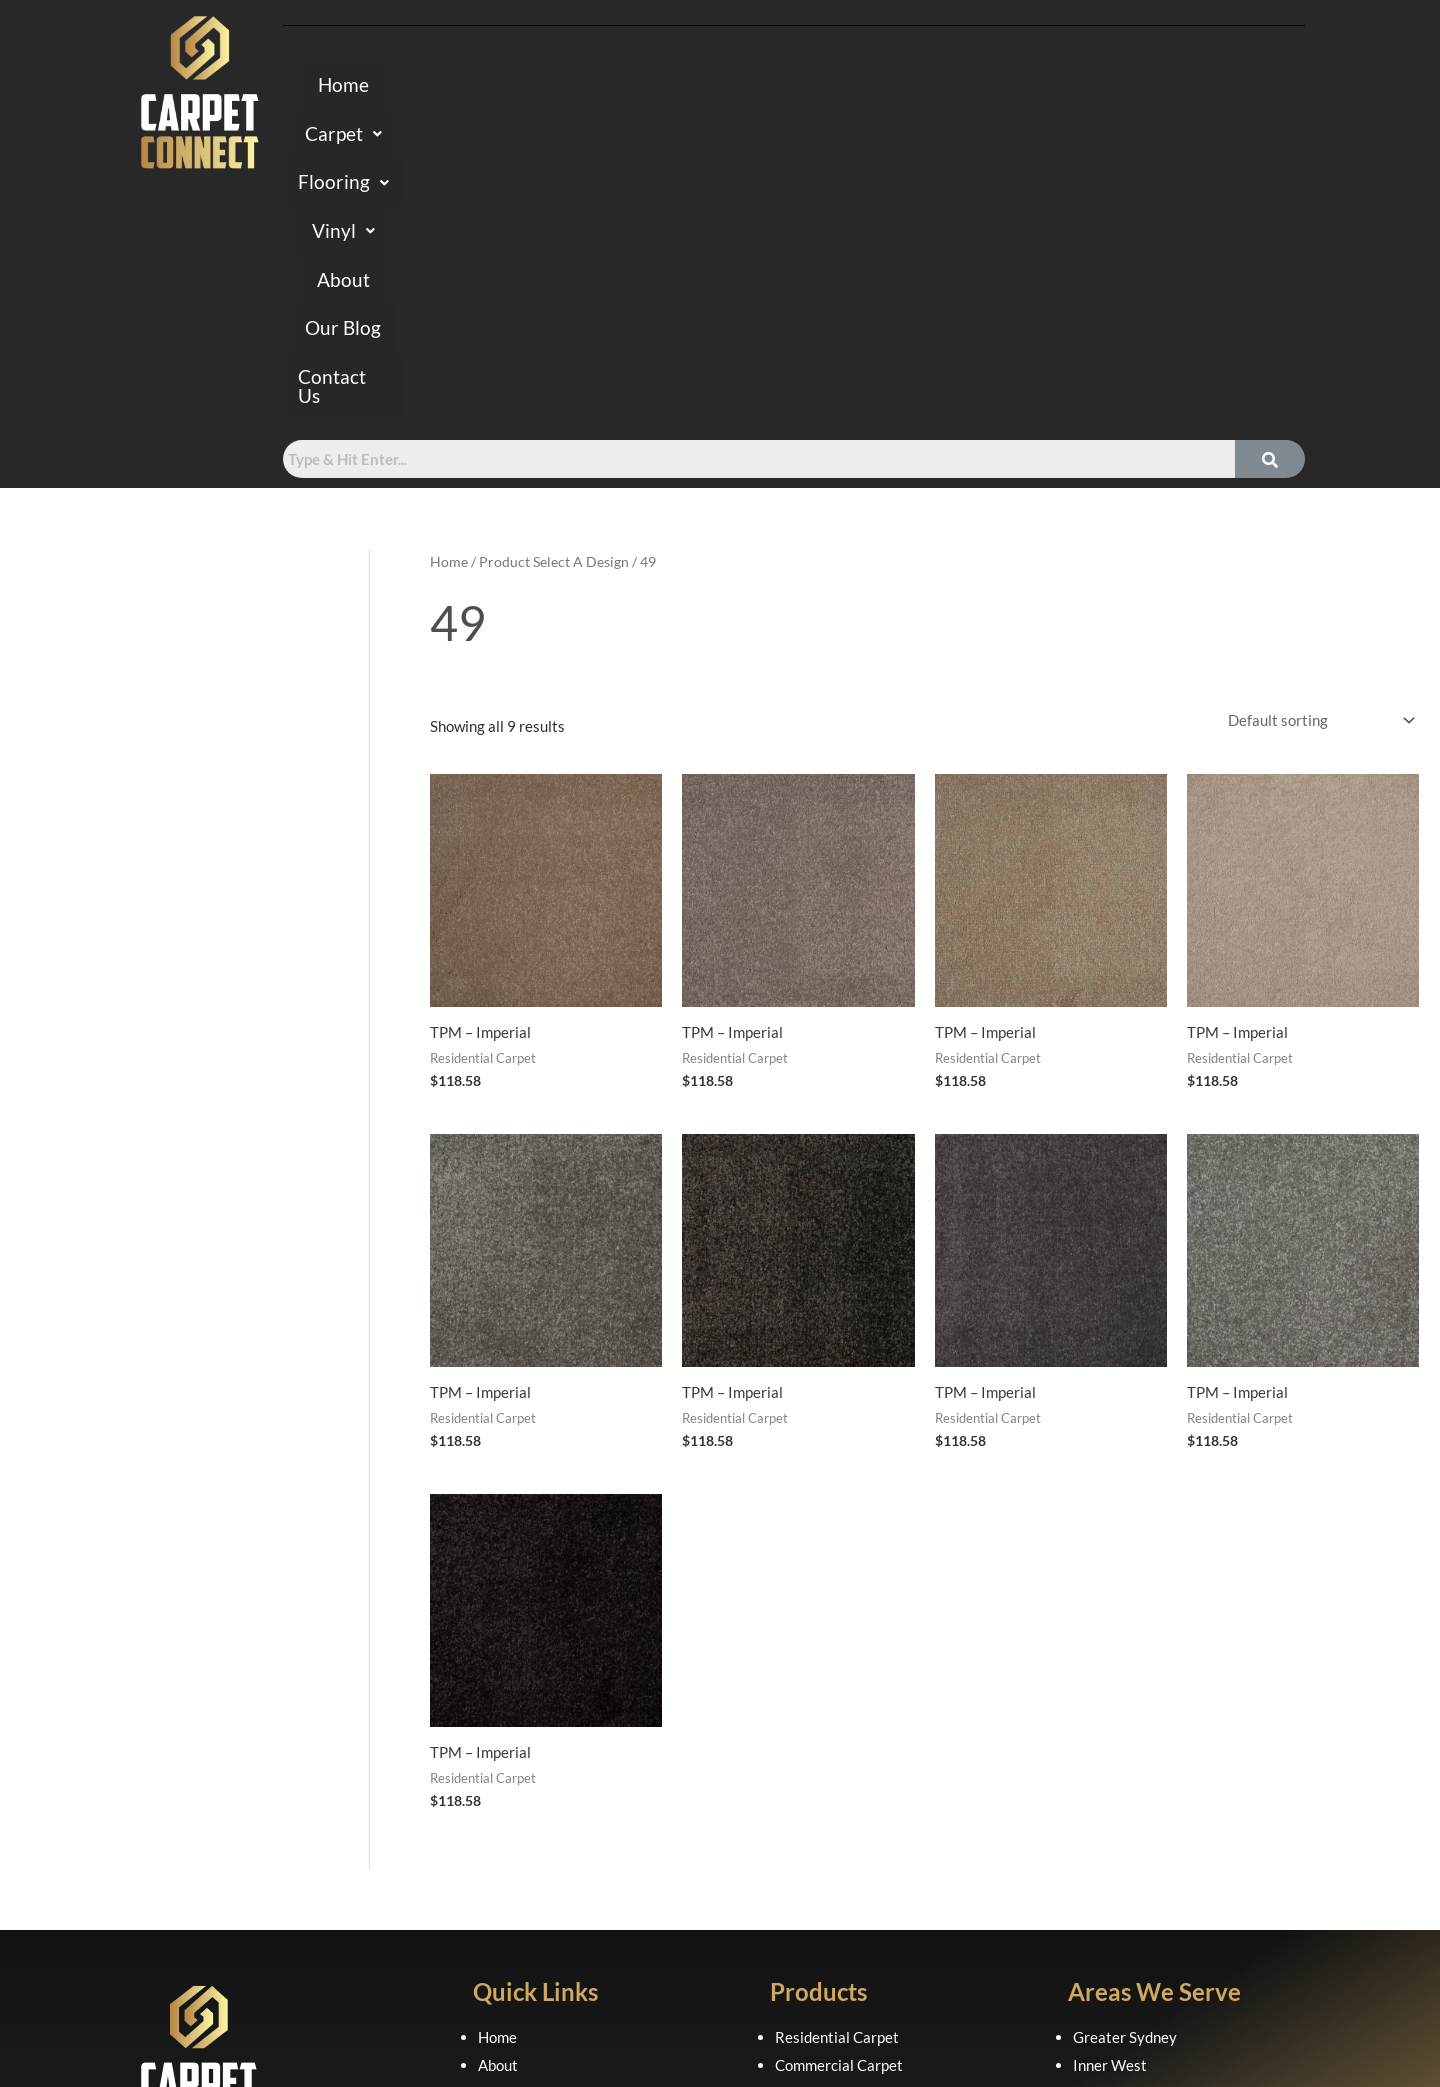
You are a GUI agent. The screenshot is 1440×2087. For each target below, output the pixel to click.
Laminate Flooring (834, 1843)
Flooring (676, 86)
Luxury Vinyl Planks (840, 1871)
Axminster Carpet (834, 1788)
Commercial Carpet (839, 1760)
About (884, 86)
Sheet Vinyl (812, 1899)
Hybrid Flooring (826, 1816)
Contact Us (1113, 86)
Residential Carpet (837, 1732)
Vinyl (790, 86)
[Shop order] (1317, 415)
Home (451, 86)
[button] (554, 87)
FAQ (492, 1816)
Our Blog (987, 86)
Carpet (554, 86)
